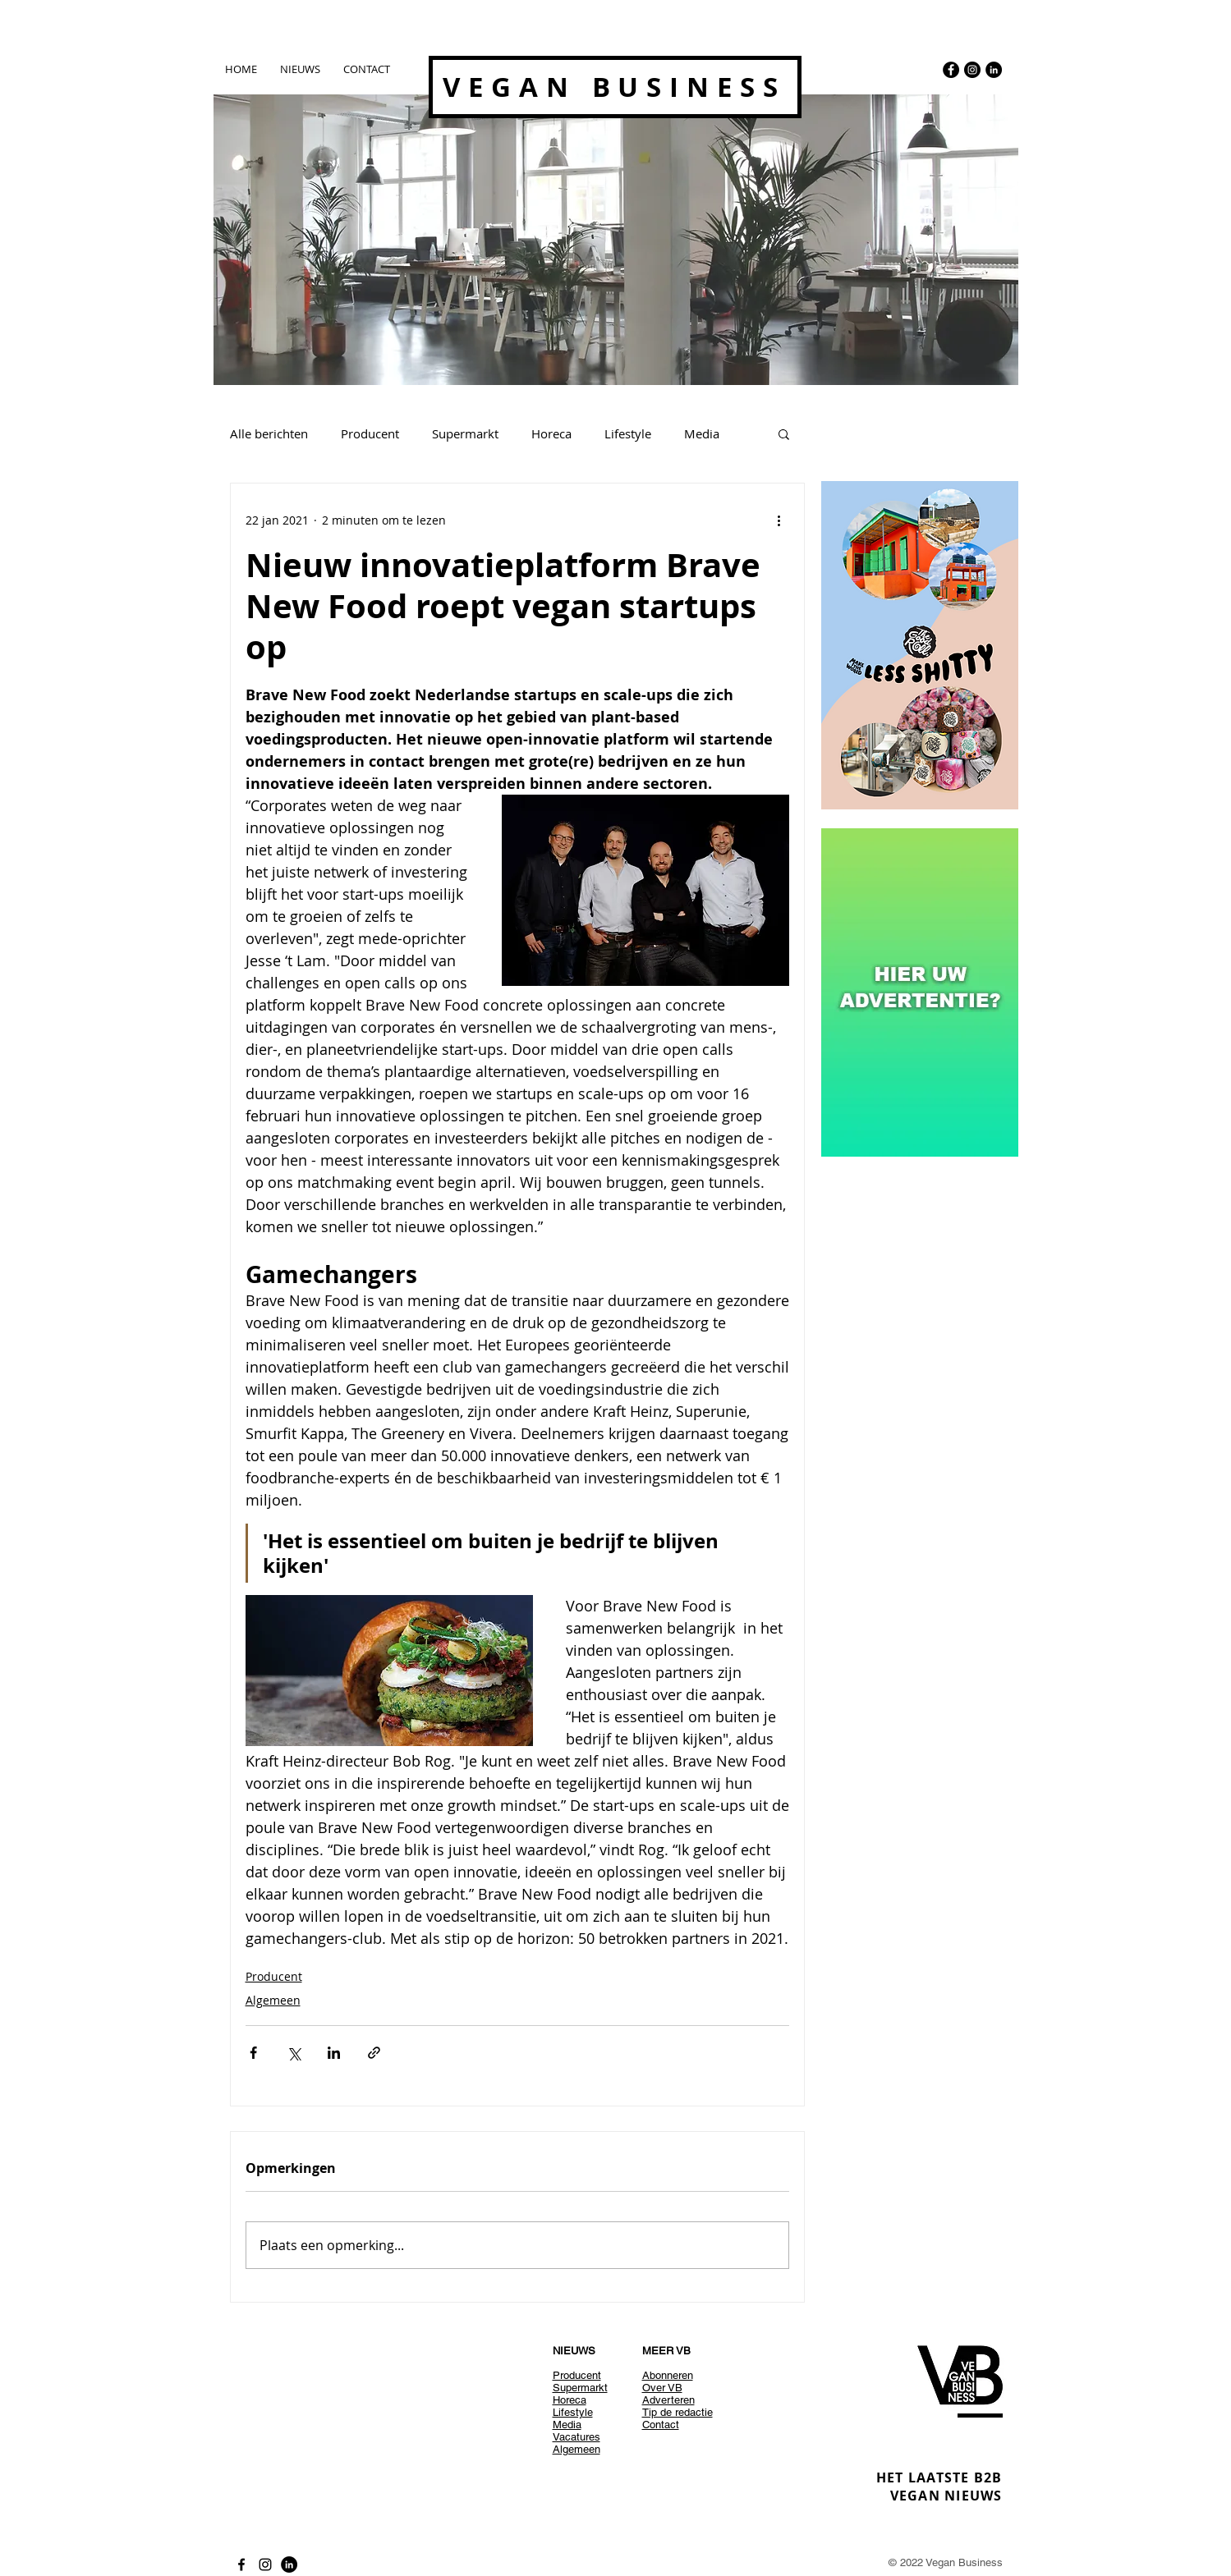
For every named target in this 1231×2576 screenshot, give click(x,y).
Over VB (662, 2387)
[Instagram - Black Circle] (972, 70)
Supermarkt (465, 433)
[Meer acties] (779, 519)
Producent (370, 433)
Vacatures (576, 2437)
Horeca (551, 433)
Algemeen (273, 2000)
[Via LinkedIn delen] (334, 2052)
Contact (660, 2424)
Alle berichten (269, 433)
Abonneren (667, 2375)
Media (701, 433)
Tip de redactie (677, 2412)
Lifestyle (627, 433)
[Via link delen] (374, 2052)
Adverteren (668, 2400)
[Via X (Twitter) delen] (293, 2052)
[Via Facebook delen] (253, 2052)
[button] (784, 433)
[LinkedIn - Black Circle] (993, 70)
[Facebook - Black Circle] (951, 70)
